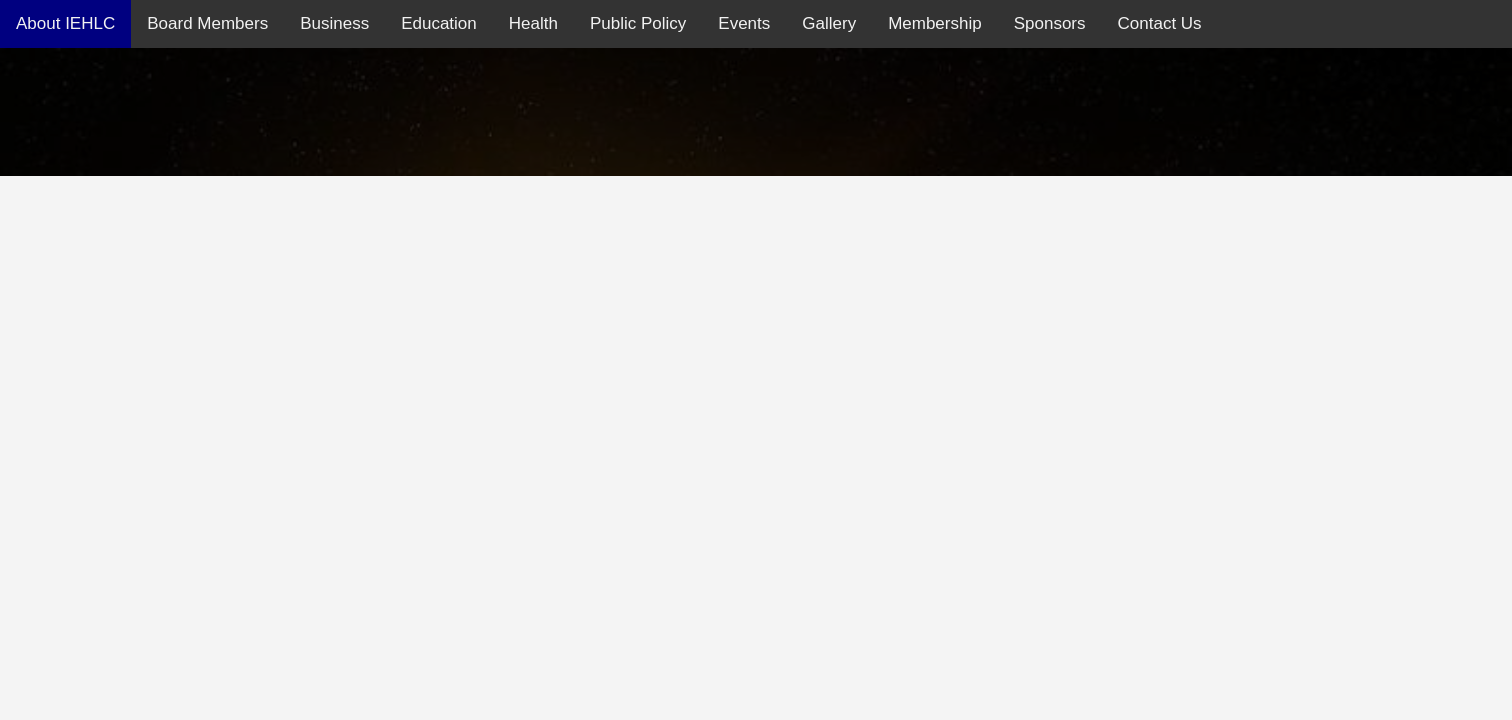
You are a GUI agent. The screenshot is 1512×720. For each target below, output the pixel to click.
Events (744, 23)
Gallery (829, 23)
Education (439, 23)
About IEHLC (65, 23)
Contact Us (1160, 23)
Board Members (207, 23)
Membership (935, 23)
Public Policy (638, 23)
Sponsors (1050, 23)
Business (334, 23)
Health (533, 23)
